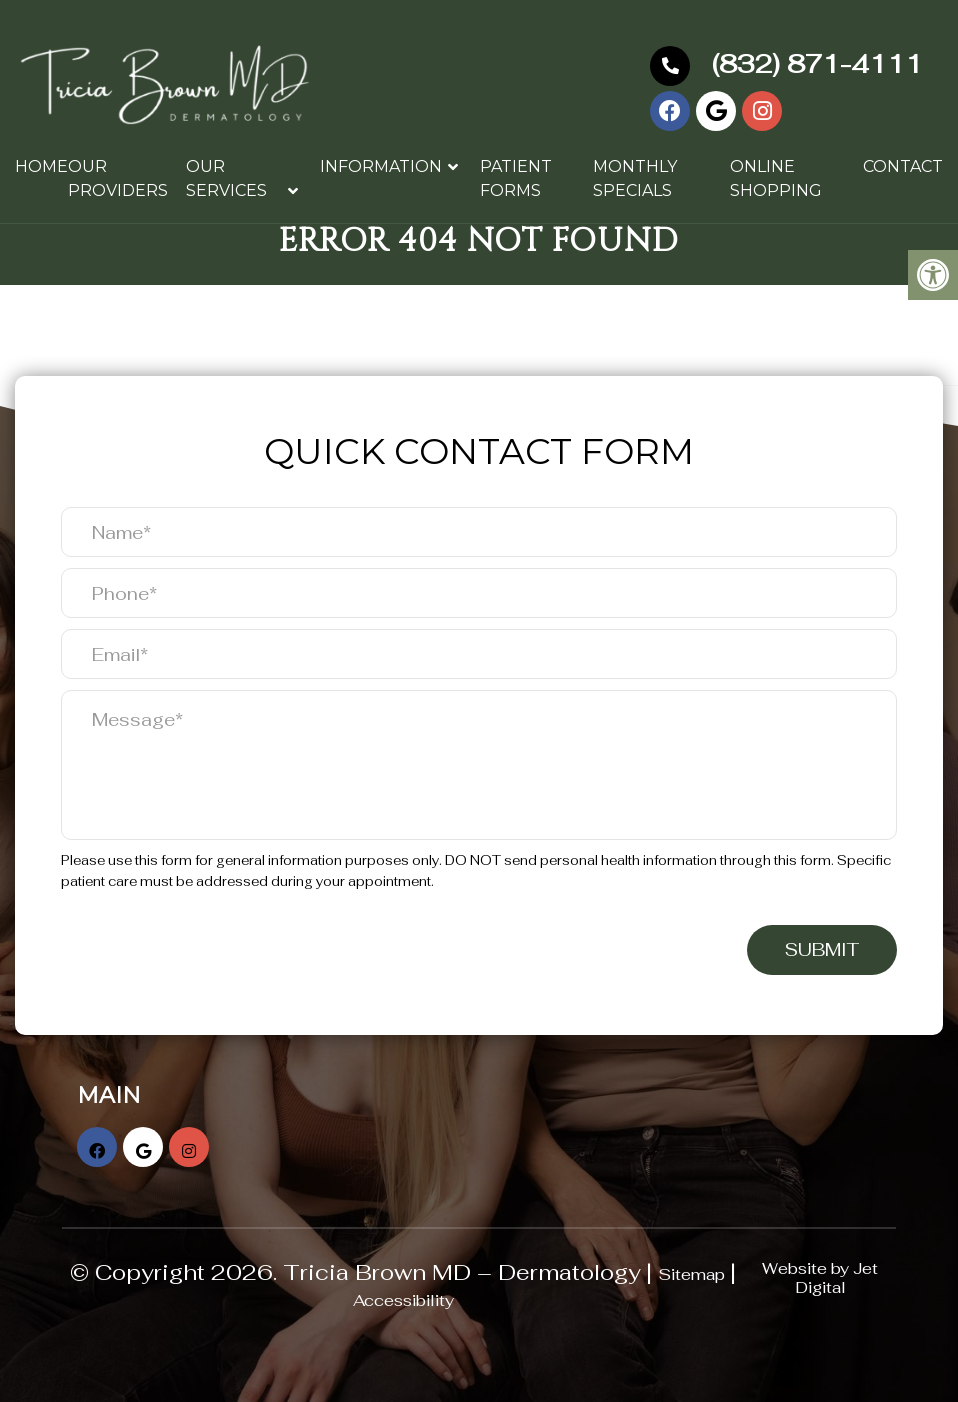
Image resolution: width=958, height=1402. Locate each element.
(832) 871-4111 (786, 64)
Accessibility (403, 1300)
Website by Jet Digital (820, 1278)
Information (381, 166)
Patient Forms (516, 178)
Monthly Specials (635, 178)
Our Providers (118, 178)
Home (41, 166)
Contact (903, 166)
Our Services (226, 178)
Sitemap (691, 1274)
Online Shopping (776, 178)
